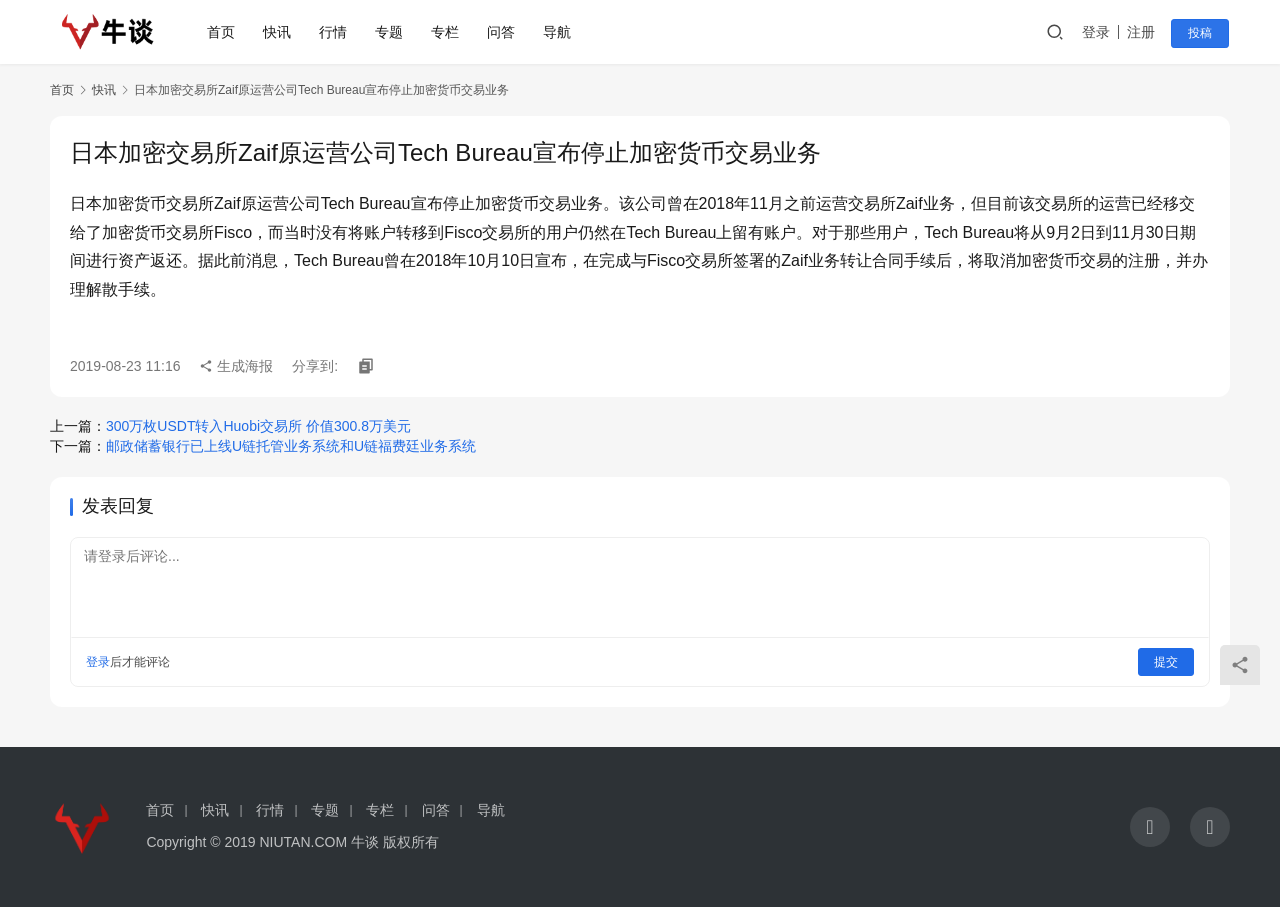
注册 (1144, 32)
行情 (335, 32)
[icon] (1150, 827)
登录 (1099, 32)
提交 (1166, 662)
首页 (223, 32)
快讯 (279, 32)
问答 (503, 32)
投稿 (1202, 33)
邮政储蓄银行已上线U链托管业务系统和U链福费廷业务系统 (291, 446)
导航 (559, 32)
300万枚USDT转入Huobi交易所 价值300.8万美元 (258, 426)
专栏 (447, 32)
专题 (391, 32)
